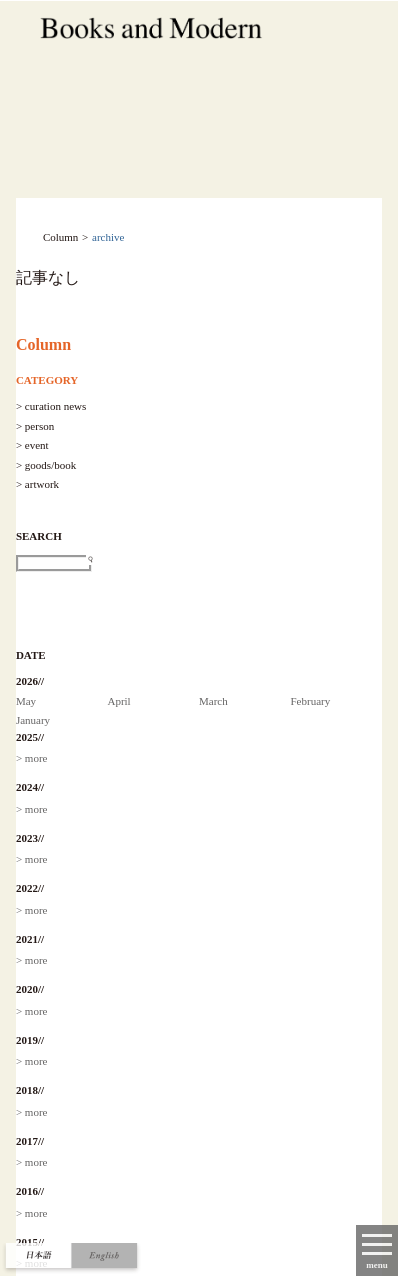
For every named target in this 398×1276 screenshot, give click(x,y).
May (26, 701)
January (33, 720)
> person (35, 426)
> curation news (51, 406)
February (311, 701)
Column (43, 344)
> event (32, 445)
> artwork (37, 484)
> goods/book (46, 465)
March (213, 701)
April (118, 701)
